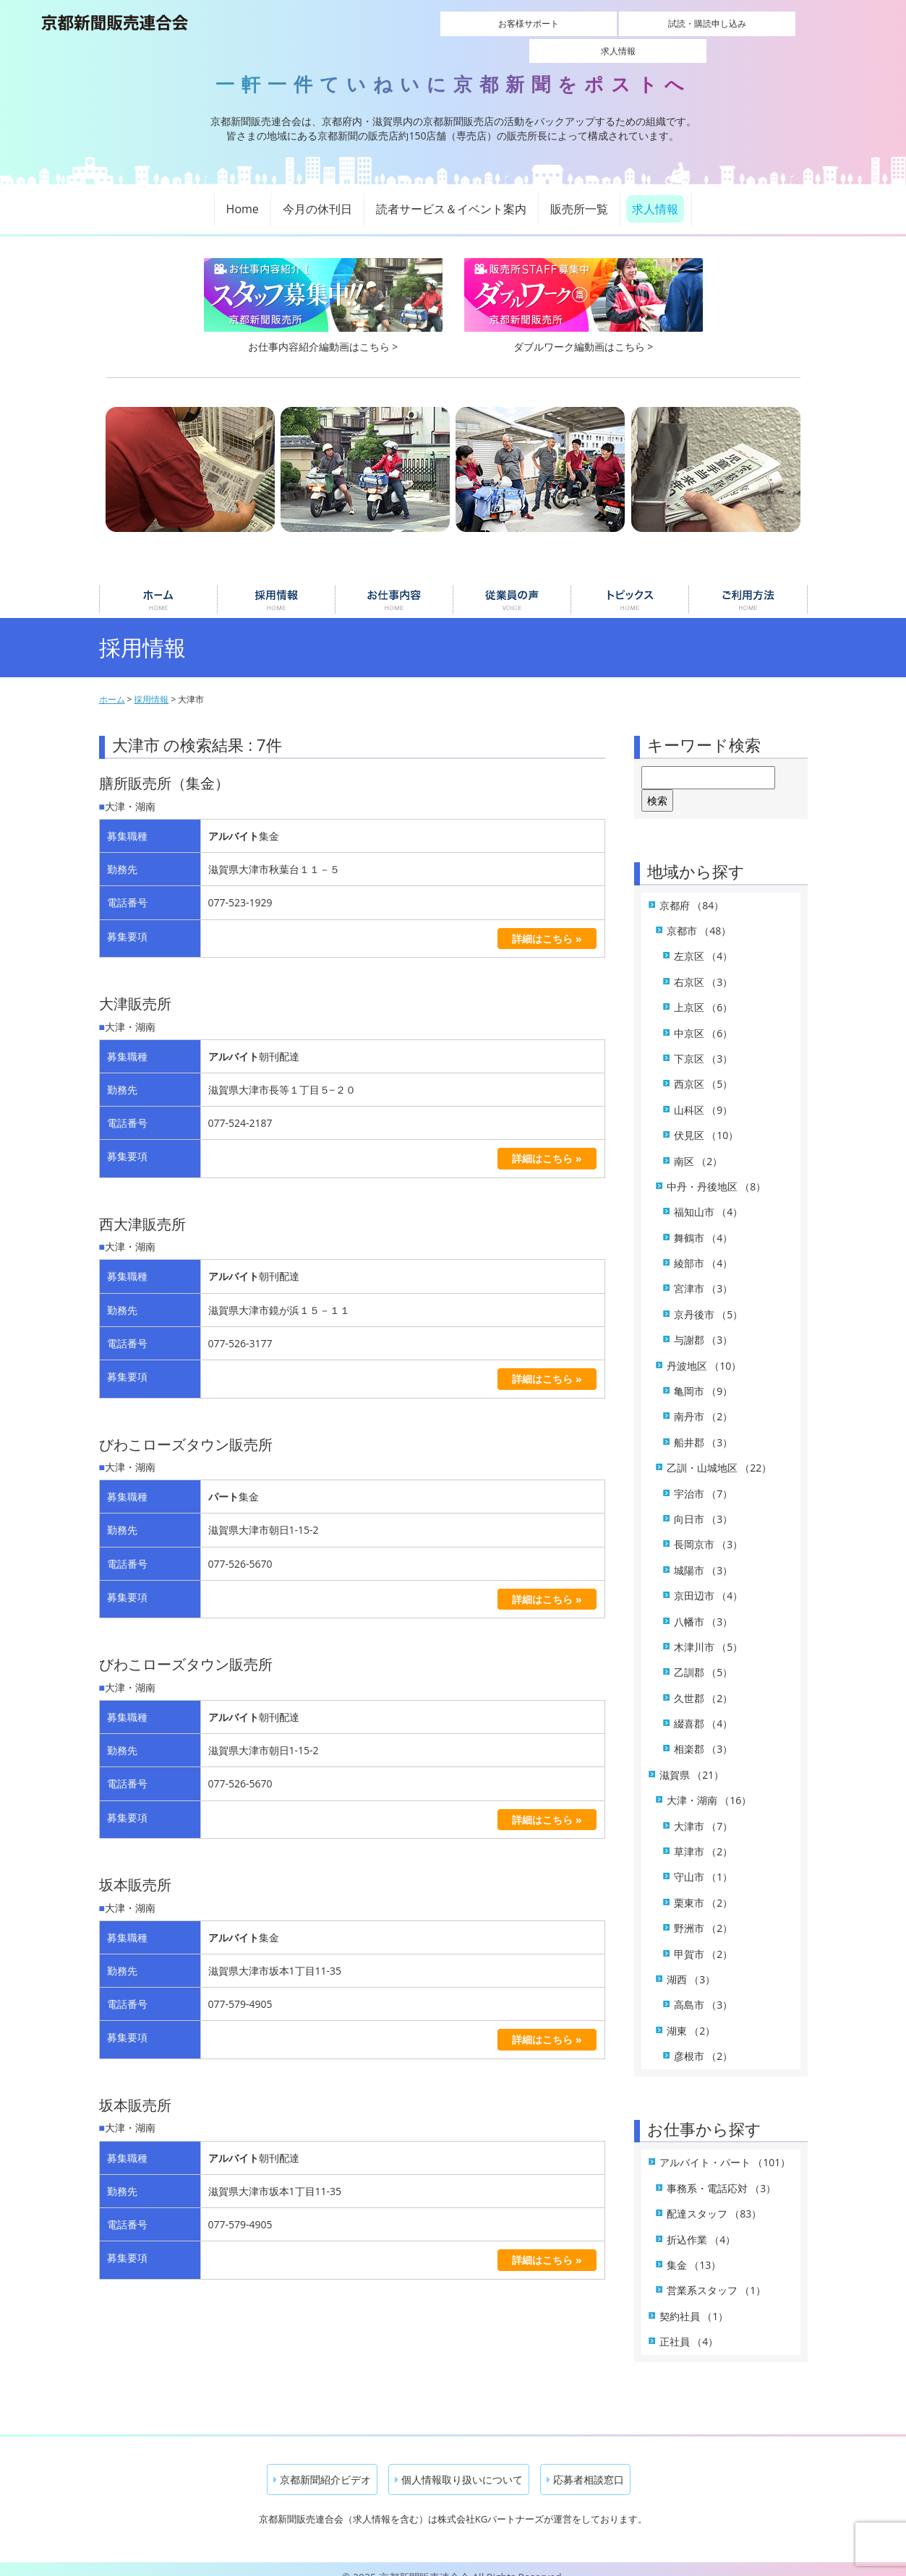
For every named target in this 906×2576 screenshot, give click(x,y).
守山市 (703, 1861)
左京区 (703, 940)
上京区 (703, 991)
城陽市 (703, 1554)
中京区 (703, 1016)
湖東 (691, 2015)
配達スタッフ (714, 2197)
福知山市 (708, 1196)
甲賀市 (703, 1937)
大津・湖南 (709, 1784)
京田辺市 (708, 1580)
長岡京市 (708, 1528)
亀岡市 (703, 1375)
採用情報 (276, 584)
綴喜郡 (703, 1707)
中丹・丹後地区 (716, 1170)
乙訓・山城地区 (719, 1452)
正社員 (689, 2325)
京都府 (692, 889)
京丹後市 (708, 1298)
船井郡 (703, 1426)
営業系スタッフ (716, 2274)
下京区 (703, 1042)
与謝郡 (703, 1324)
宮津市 (703, 1272)
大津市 (703, 1809)
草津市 (703, 1835)
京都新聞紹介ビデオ (322, 2463)
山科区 (703, 1094)
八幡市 (703, 1605)
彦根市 (703, 2040)
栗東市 (703, 1887)
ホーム (158, 584)
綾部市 (703, 1247)
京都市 (699, 915)
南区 (698, 1144)
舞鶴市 (703, 1221)
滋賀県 (692, 1759)
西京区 (703, 1068)
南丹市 (703, 1400)
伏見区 (706, 1119)
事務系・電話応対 (722, 2172)
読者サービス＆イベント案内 (451, 193)
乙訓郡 (703, 1656)
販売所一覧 (579, 193)
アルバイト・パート (725, 2146)
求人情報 (739, 23)
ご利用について (748, 584)
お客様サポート (496, 23)
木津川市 (708, 1631)
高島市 (703, 1989)
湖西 (691, 1963)
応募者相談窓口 (585, 2463)
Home (242, 193)
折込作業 (701, 2223)
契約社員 (694, 2300)
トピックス (630, 584)
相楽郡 (703, 1733)
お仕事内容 (394, 584)
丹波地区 (704, 1349)
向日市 (703, 1503)
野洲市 (703, 1912)
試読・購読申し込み (618, 23)
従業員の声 (511, 584)
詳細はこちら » (546, 922)
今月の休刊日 (317, 193)
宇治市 (703, 1477)
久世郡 (703, 1682)
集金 (694, 2249)
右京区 (703, 966)
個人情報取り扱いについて (459, 2463)
